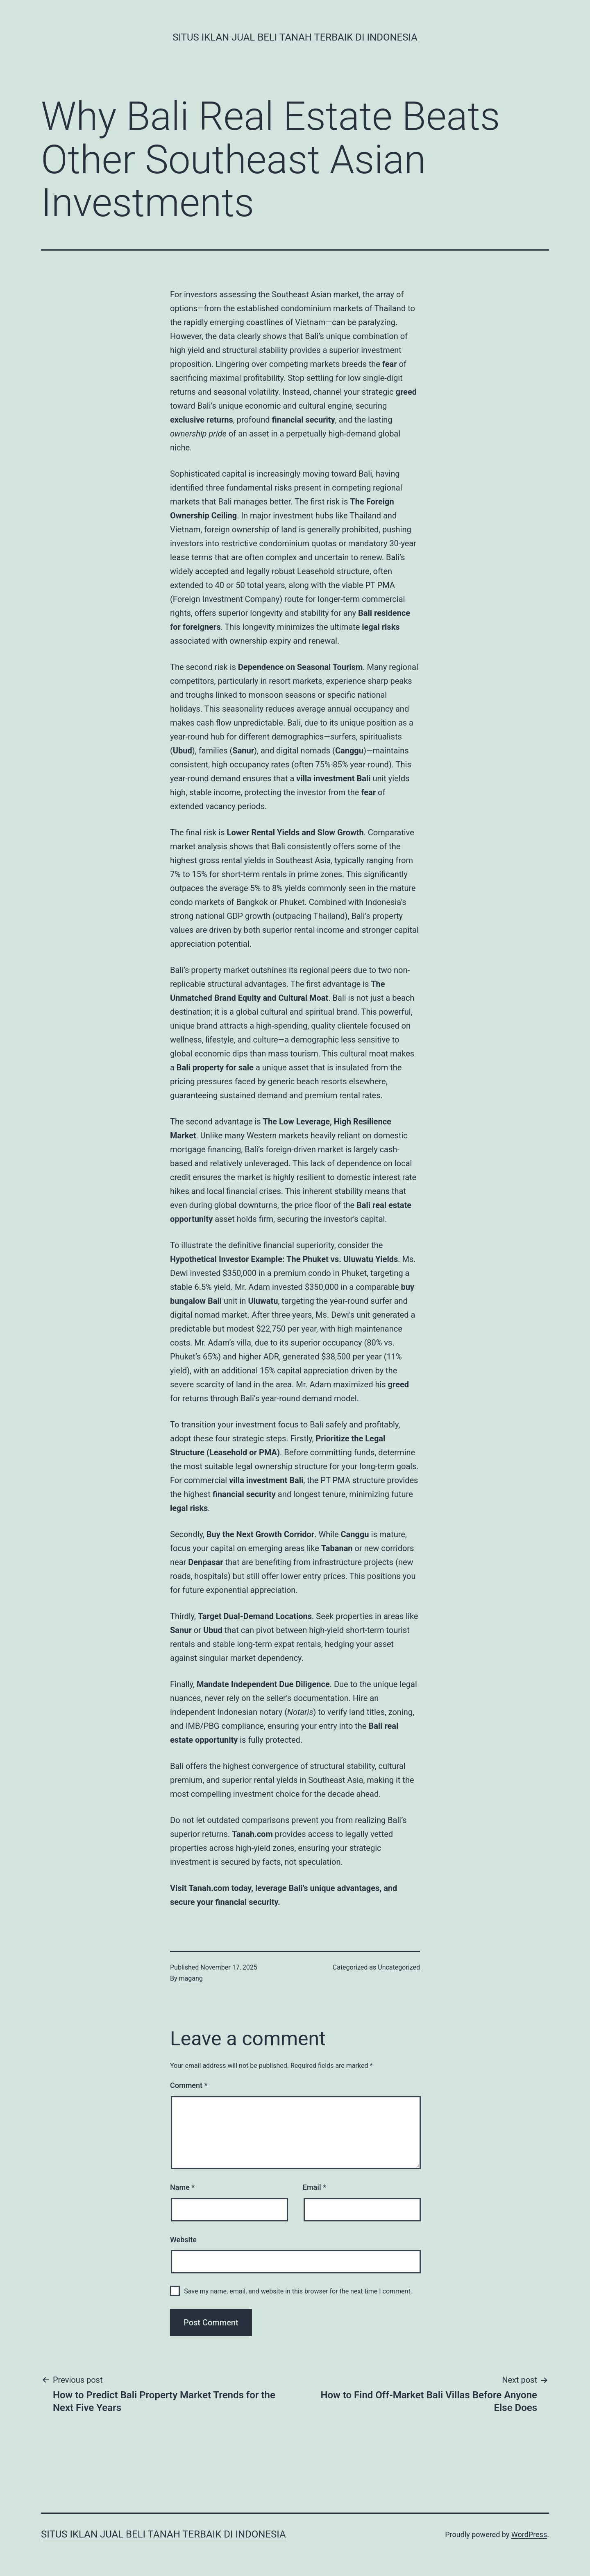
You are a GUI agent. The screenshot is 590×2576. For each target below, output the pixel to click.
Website (183, 2239)
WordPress (529, 2534)
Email (314, 2187)
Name (182, 2187)
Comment (188, 2085)
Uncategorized (399, 1967)
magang (191, 1978)
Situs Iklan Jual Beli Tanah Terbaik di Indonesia (295, 37)
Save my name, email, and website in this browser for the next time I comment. (298, 2291)
